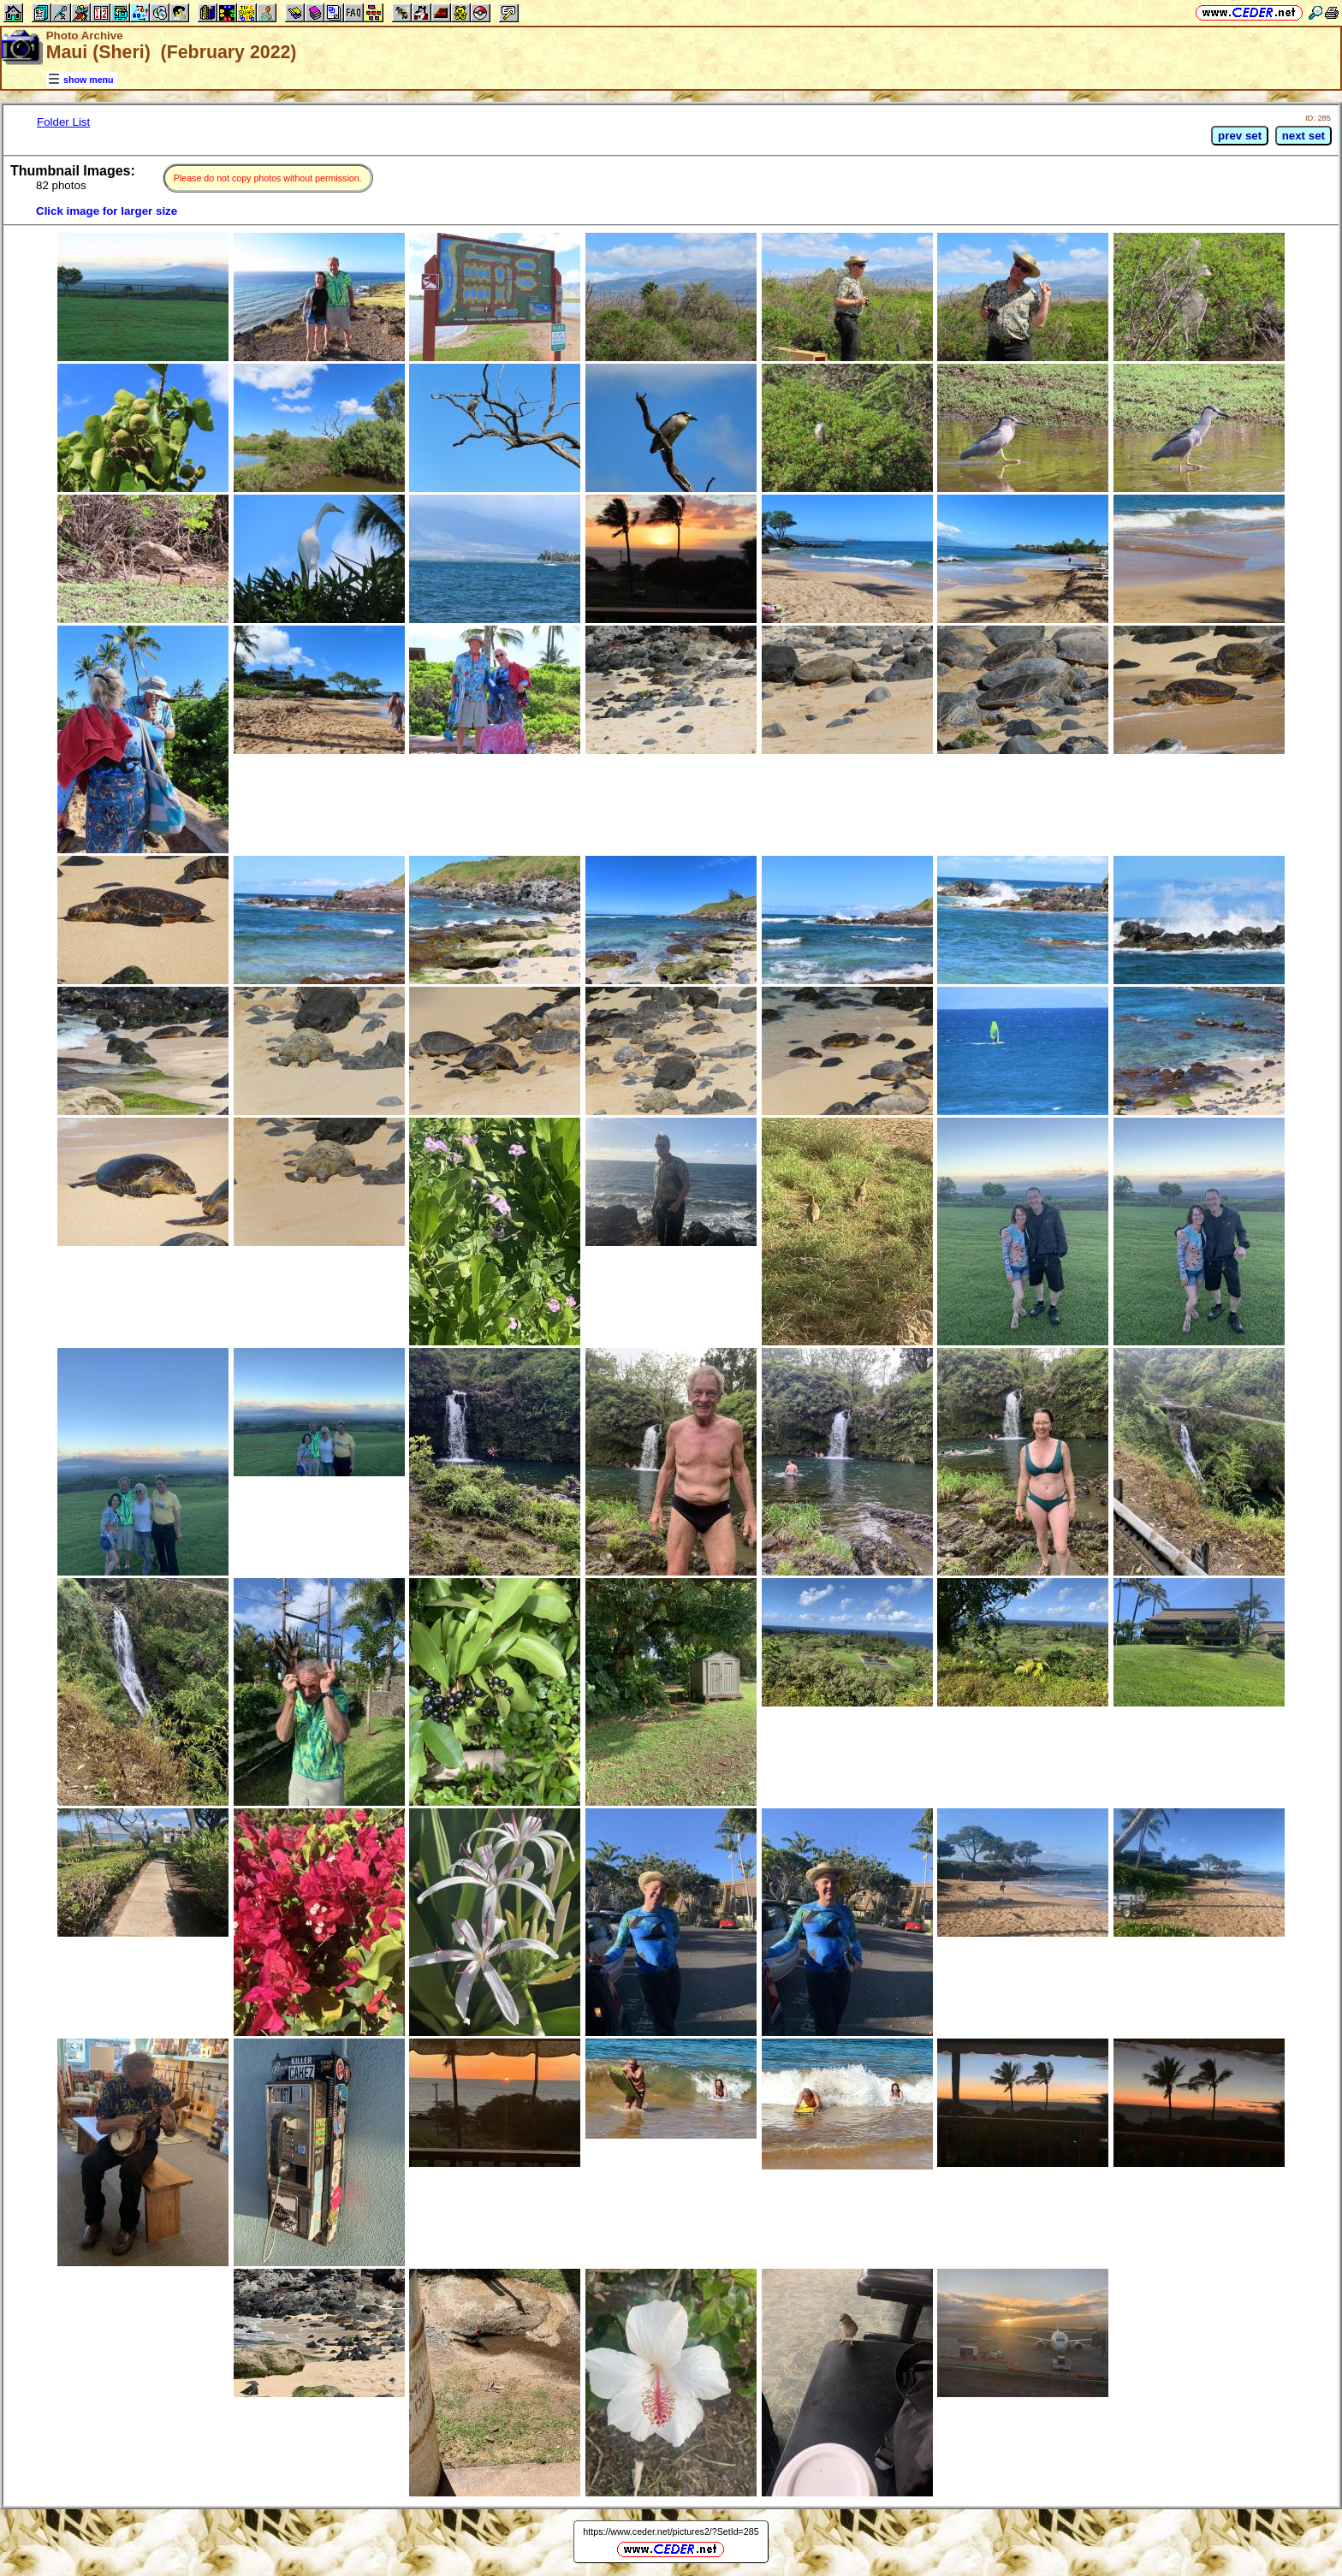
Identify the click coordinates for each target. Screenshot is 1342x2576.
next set (1303, 135)
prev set (1240, 135)
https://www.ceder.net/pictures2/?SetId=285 (670, 2531)
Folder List (63, 122)
